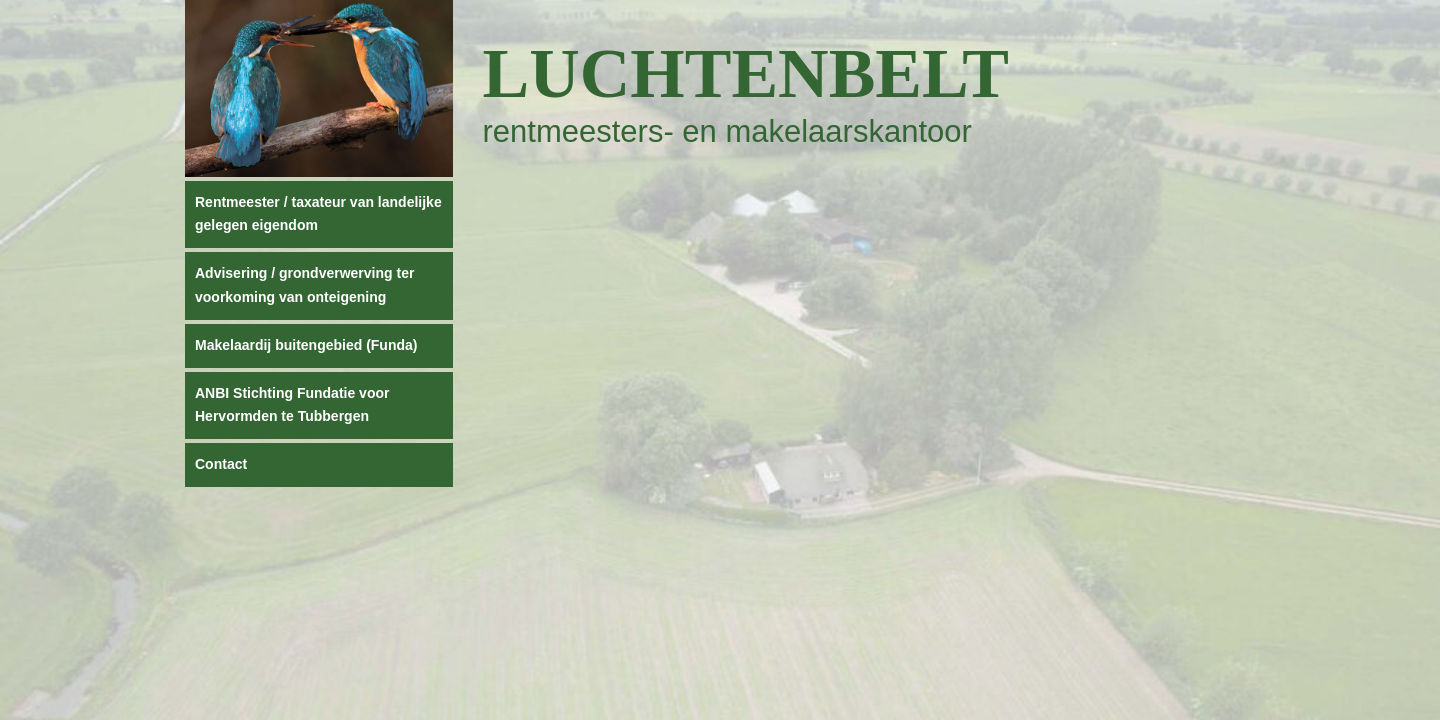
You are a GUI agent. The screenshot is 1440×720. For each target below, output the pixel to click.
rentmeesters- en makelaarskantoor (727, 131)
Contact (221, 464)
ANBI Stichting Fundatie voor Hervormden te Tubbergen (292, 405)
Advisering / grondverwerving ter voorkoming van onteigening (304, 285)
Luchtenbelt (746, 73)
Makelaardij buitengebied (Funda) (306, 345)
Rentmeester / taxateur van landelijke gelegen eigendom (318, 214)
